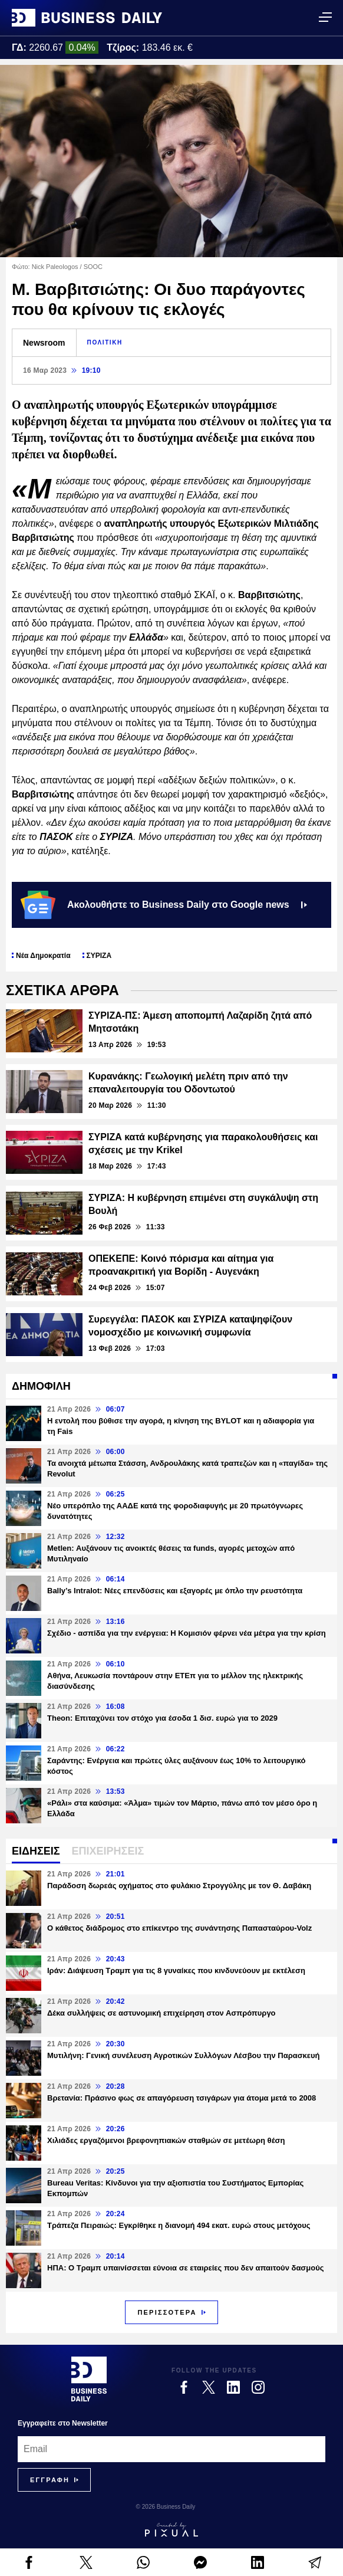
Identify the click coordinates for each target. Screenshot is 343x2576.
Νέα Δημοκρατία (43, 955)
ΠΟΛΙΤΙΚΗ (105, 342)
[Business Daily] (89, 2379)
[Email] (171, 2449)
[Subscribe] (50, 2480)
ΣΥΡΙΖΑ (99, 955)
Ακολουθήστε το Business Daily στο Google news (164, 905)
